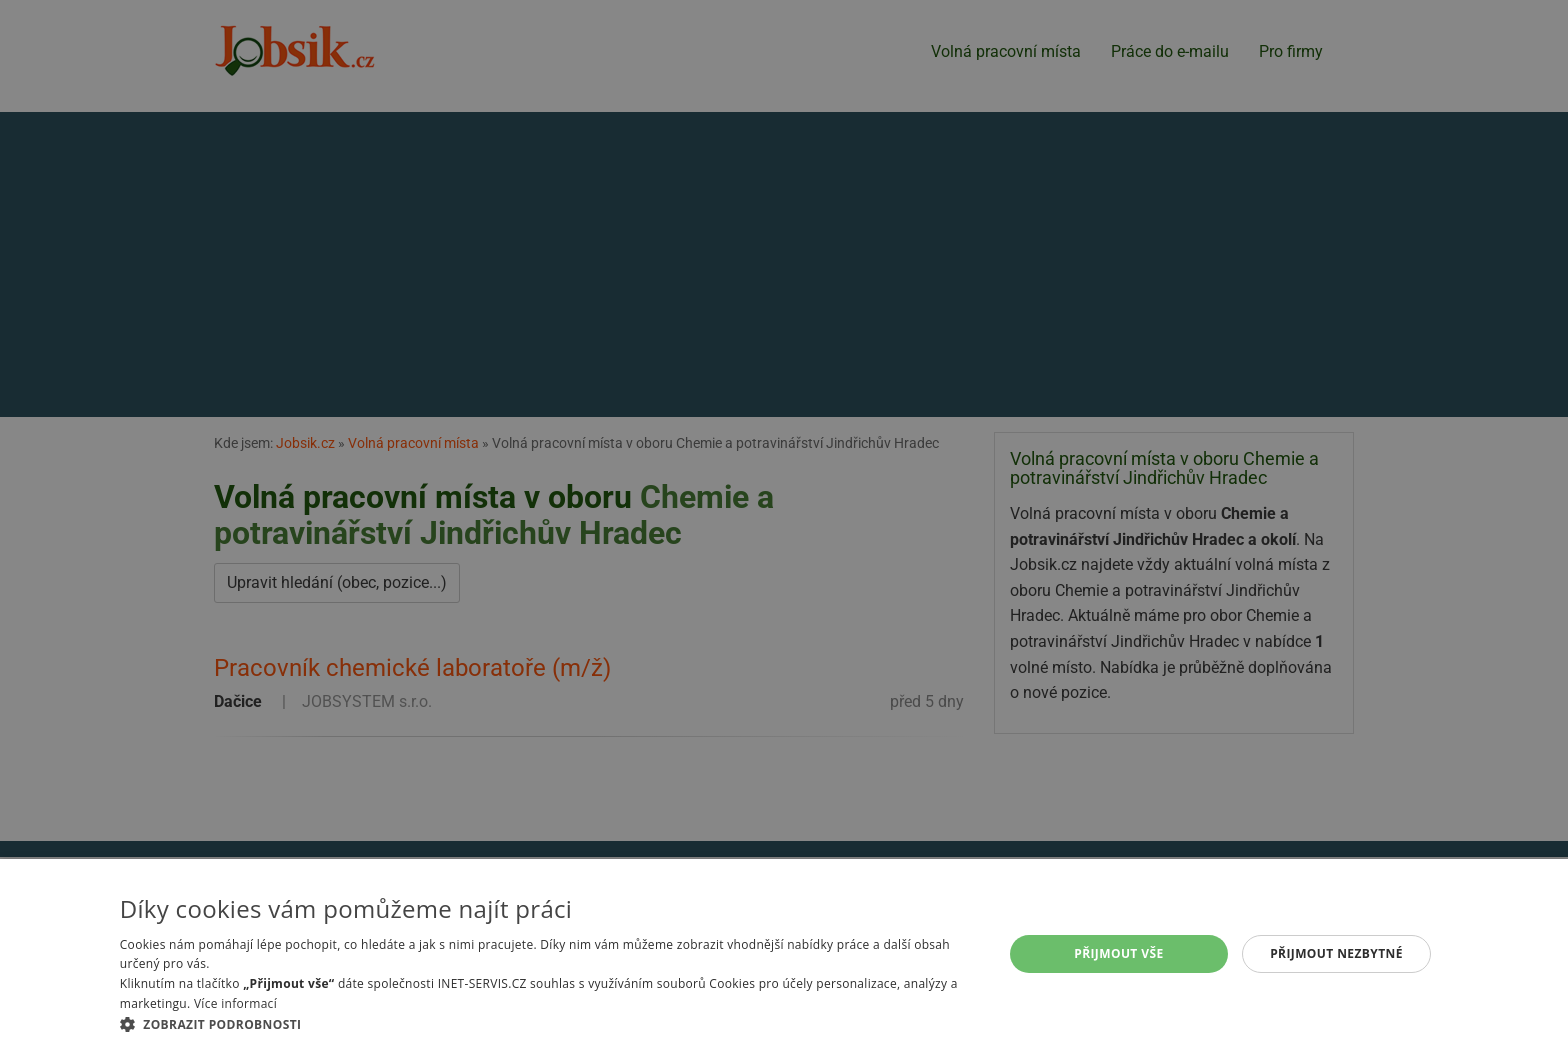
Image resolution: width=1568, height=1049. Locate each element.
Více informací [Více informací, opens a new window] (235, 1003)
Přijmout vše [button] (1118, 953)
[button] (548, 1024)
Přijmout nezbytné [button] (1336, 953)
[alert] (784, 524)
